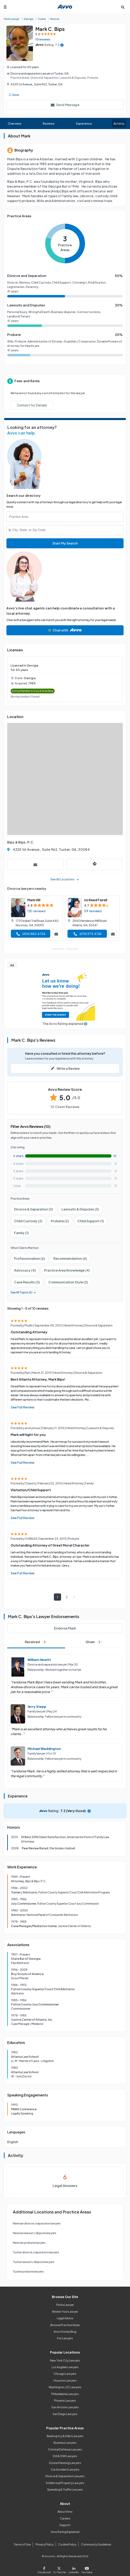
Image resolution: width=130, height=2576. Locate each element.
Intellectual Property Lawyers (65, 2483)
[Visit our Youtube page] (86, 2569)
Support (65, 2525)
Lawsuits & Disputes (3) (80, 1209)
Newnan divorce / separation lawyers (37, 2223)
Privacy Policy (45, 2544)
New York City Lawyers (65, 2360)
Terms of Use (22, 2544)
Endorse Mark (65, 1628)
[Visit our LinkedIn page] (73, 2569)
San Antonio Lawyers (65, 2407)
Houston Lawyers (65, 2380)
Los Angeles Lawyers (65, 2367)
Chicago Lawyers (65, 2373)
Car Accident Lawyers (65, 2469)
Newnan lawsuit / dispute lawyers (34, 2233)
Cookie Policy (67, 2544)
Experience (84, 123)
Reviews (48, 123)
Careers (65, 2518)
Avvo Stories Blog (65, 2331)
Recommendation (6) (70, 1258)
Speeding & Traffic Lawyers (65, 2489)
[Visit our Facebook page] (45, 2569)
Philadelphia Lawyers (65, 2394)
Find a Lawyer (65, 2304)
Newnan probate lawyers (29, 2242)
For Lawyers (65, 2338)
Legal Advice (65, 2318)
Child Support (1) (90, 1221)
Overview (14, 123)
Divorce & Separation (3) (33, 1209)
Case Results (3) (27, 1282)
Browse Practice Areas (65, 2325)
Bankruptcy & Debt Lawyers (65, 2436)
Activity (119, 123)
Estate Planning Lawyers (65, 2463)
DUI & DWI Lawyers (65, 2456)
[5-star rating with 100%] (65, 1156)
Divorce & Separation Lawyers (65, 2476)
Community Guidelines (96, 2544)
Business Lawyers (65, 2442)
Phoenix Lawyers (65, 2400)
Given (94, 1642)
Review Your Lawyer (65, 2311)
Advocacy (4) (25, 1270)
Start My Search (65, 543)
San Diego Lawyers (65, 2414)
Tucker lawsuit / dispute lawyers (33, 2262)
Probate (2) (60, 1221)
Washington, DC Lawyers (65, 2387)
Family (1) (21, 1233)
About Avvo (65, 2511)
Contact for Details (32, 405)
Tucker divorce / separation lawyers (36, 2252)
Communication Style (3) (68, 1282)
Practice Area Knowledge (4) (67, 1270)
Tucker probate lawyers (28, 2271)
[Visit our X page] (59, 2569)
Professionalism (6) (29, 1258)
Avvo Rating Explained (65, 2532)
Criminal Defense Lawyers (65, 2449)
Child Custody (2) (28, 1221)
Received (36, 1642)
